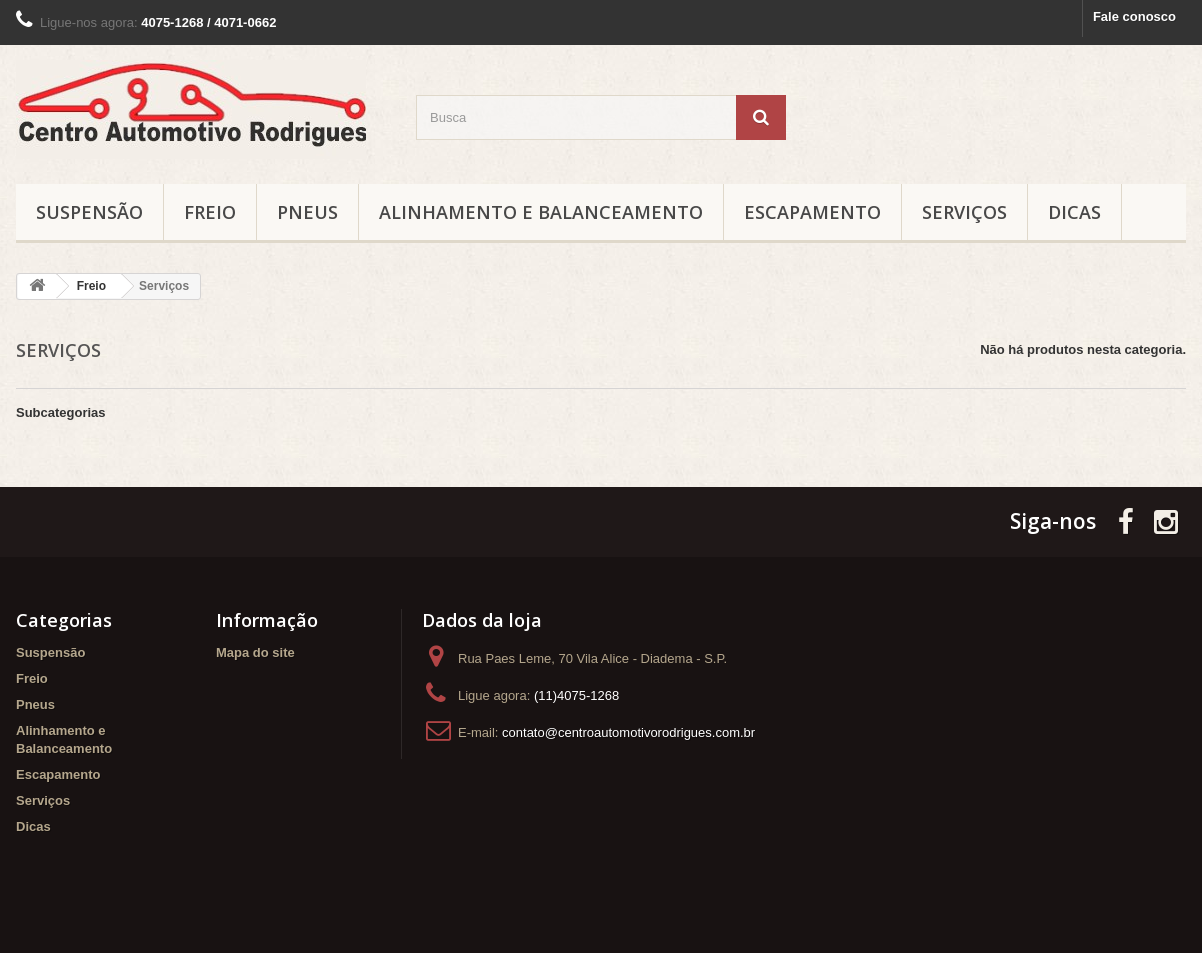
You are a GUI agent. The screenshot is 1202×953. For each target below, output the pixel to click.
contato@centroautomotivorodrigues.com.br (628, 732)
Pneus (307, 212)
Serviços (964, 212)
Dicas (1074, 212)
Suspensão (89, 212)
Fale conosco (1134, 16)
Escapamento (812, 212)
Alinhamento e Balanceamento (541, 212)
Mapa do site (255, 652)
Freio (210, 212)
